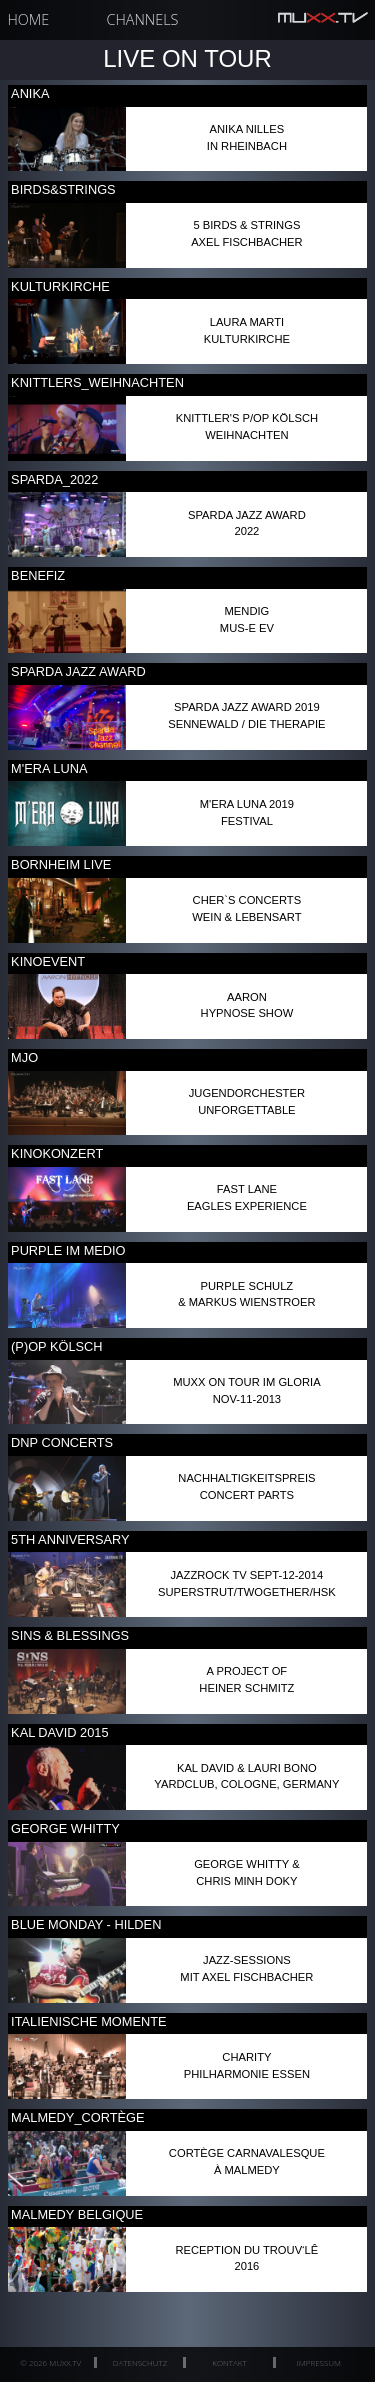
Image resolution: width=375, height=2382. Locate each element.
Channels (143, 19)
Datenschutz (140, 2362)
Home (29, 19)
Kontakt (229, 2362)
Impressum (319, 2362)
